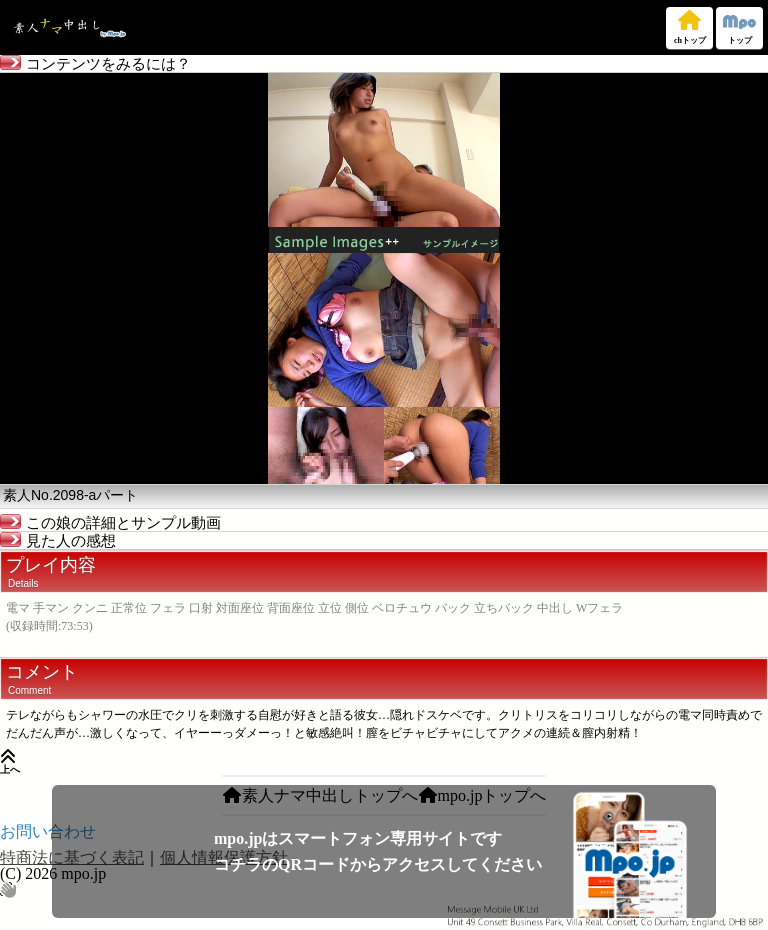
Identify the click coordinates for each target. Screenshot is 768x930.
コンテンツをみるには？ (95, 64)
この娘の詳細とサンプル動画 (110, 523)
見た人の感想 (58, 541)
